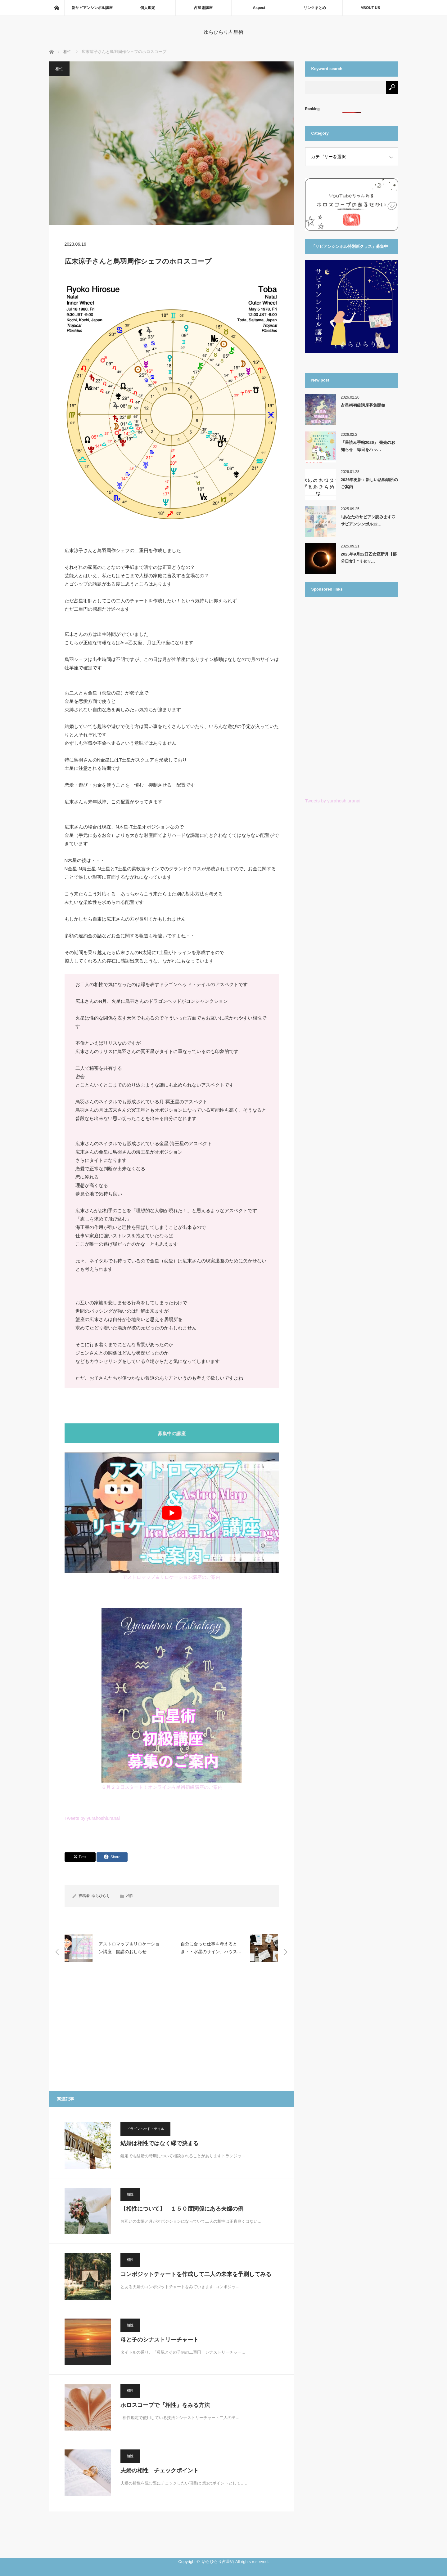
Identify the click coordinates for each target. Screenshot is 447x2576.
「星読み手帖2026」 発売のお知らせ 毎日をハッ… (368, 446)
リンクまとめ (315, 8)
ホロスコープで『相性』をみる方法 (165, 2405)
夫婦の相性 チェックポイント (159, 2470)
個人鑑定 (147, 8)
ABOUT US (370, 8)
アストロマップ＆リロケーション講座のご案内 (171, 1577)
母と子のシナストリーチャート (159, 2340)
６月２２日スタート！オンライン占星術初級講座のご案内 (162, 1787)
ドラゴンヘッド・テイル (145, 2129)
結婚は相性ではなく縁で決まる (159, 2143)
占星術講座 (203, 8)
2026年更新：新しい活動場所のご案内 (369, 483)
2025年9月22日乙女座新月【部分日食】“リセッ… (369, 558)
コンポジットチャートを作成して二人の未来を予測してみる (195, 2274)
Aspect (259, 8)
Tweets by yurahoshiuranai (92, 1818)
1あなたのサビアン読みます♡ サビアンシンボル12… (368, 520)
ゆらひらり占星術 (223, 32)
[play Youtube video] (172, 1513)
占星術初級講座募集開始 (363, 405)
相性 (59, 68)
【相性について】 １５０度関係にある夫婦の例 (181, 2209)
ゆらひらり (101, 1896)
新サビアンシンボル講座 (92, 8)
